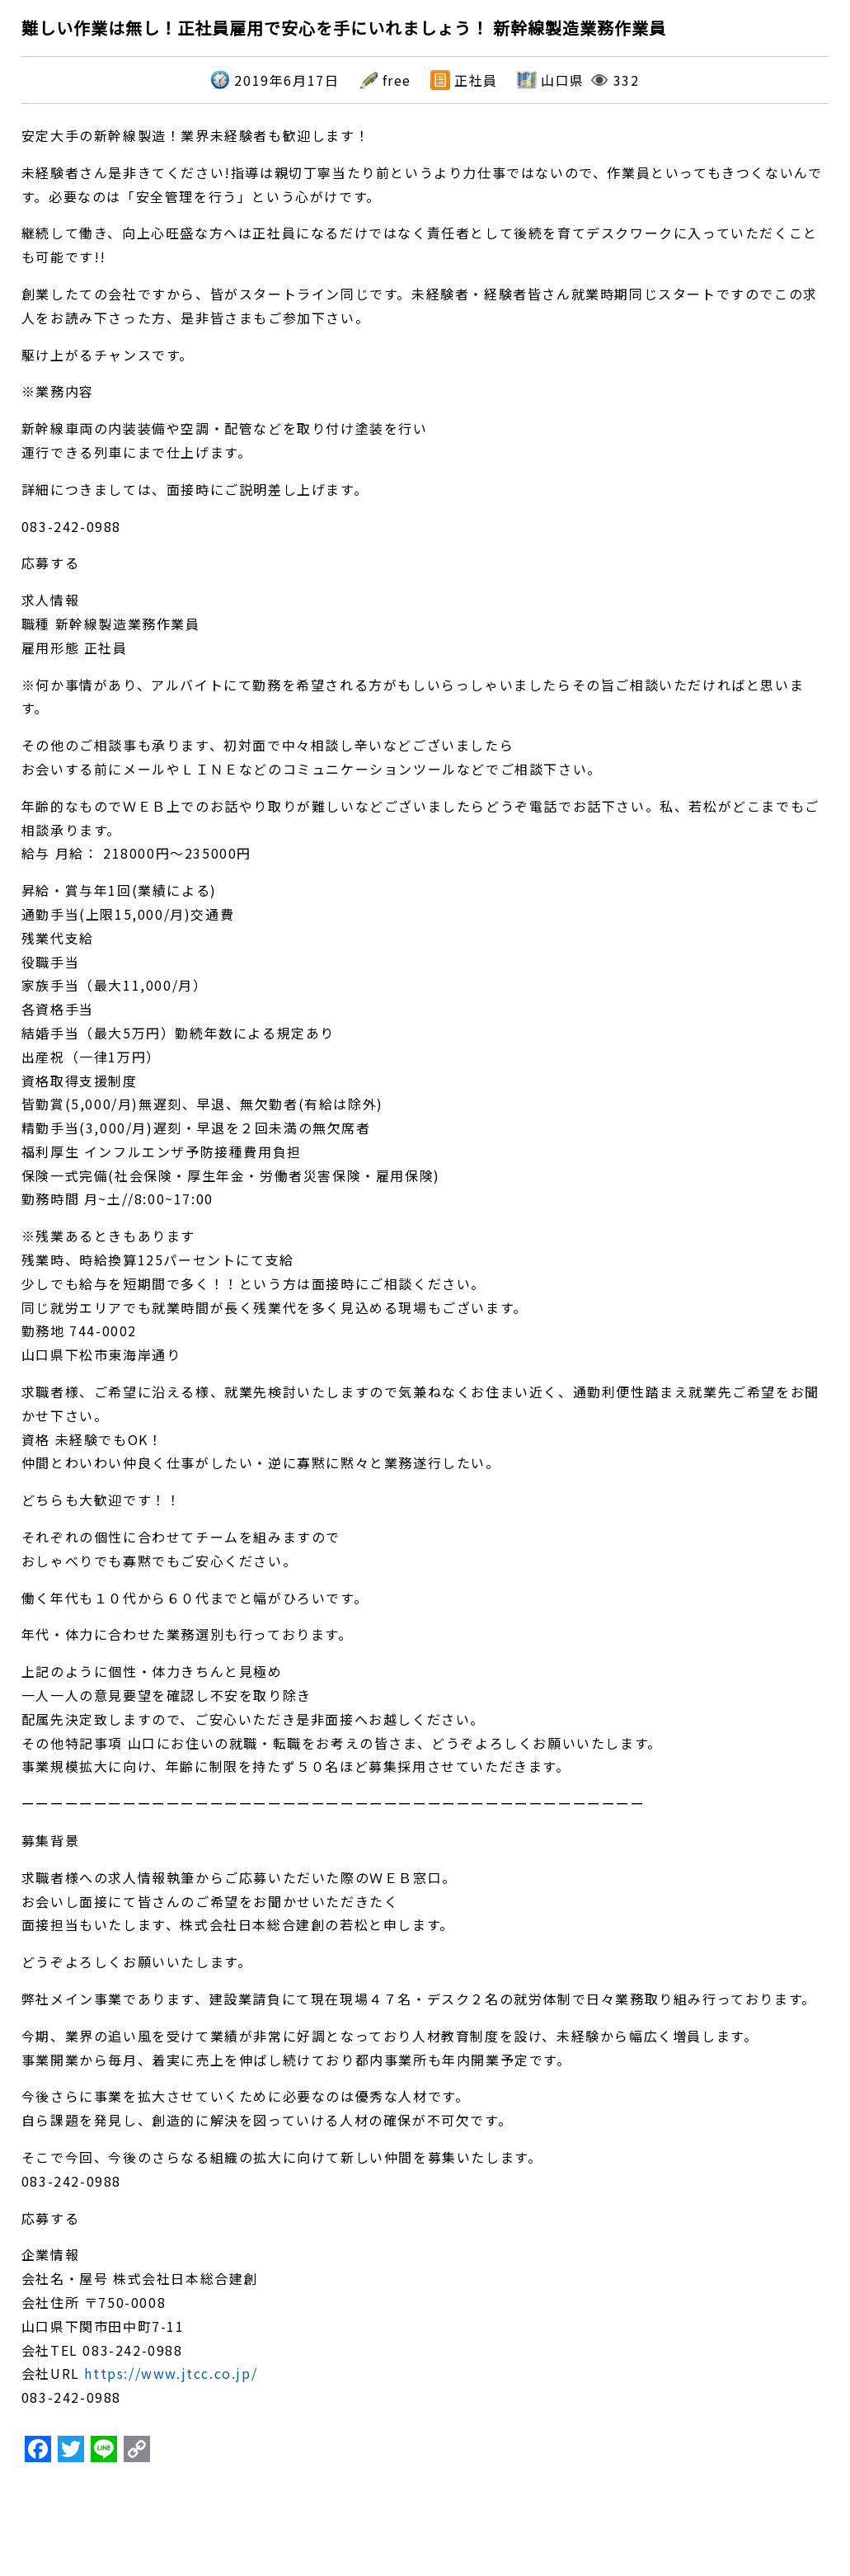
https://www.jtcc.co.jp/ (170, 2373)
